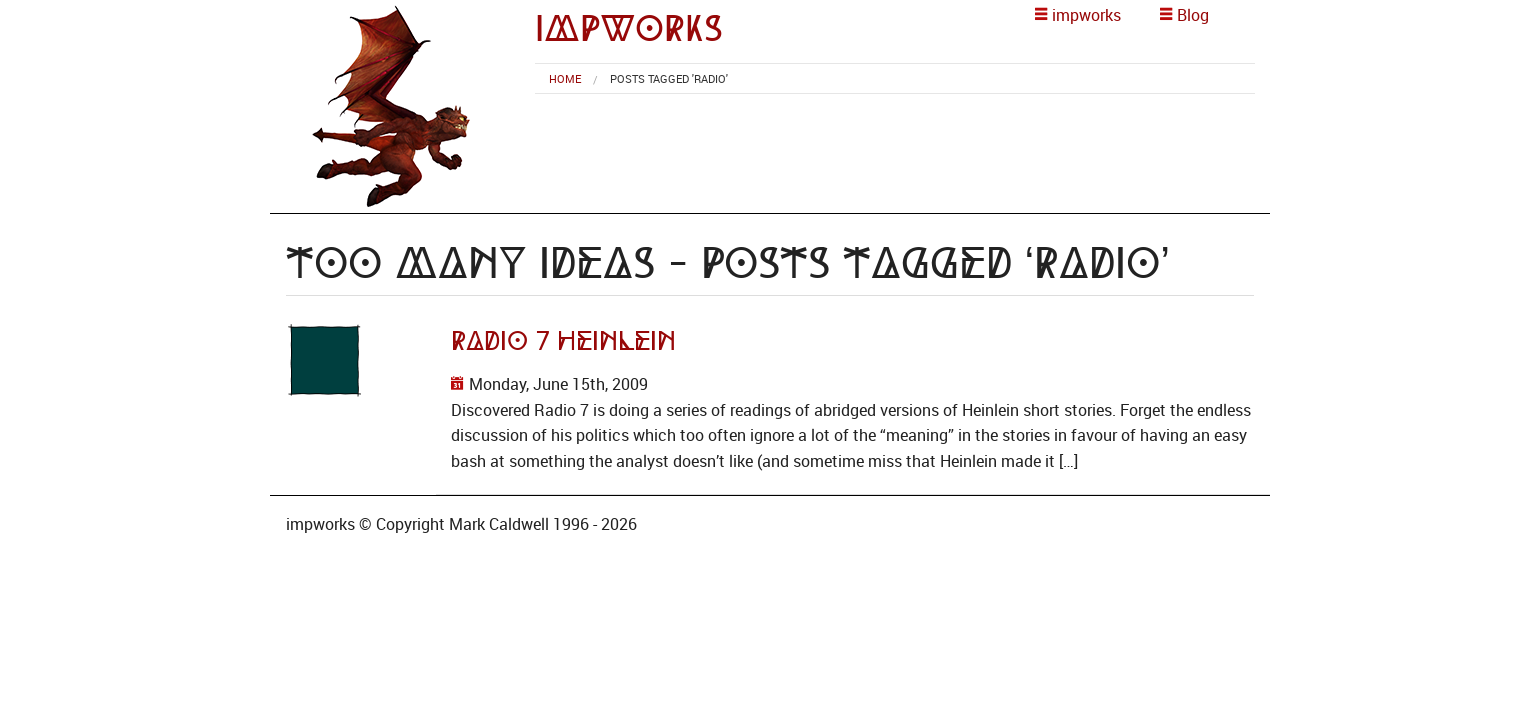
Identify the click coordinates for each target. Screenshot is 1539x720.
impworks (629, 28)
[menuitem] (565, 78)
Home (565, 78)
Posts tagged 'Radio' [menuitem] (669, 78)
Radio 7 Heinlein (563, 341)
